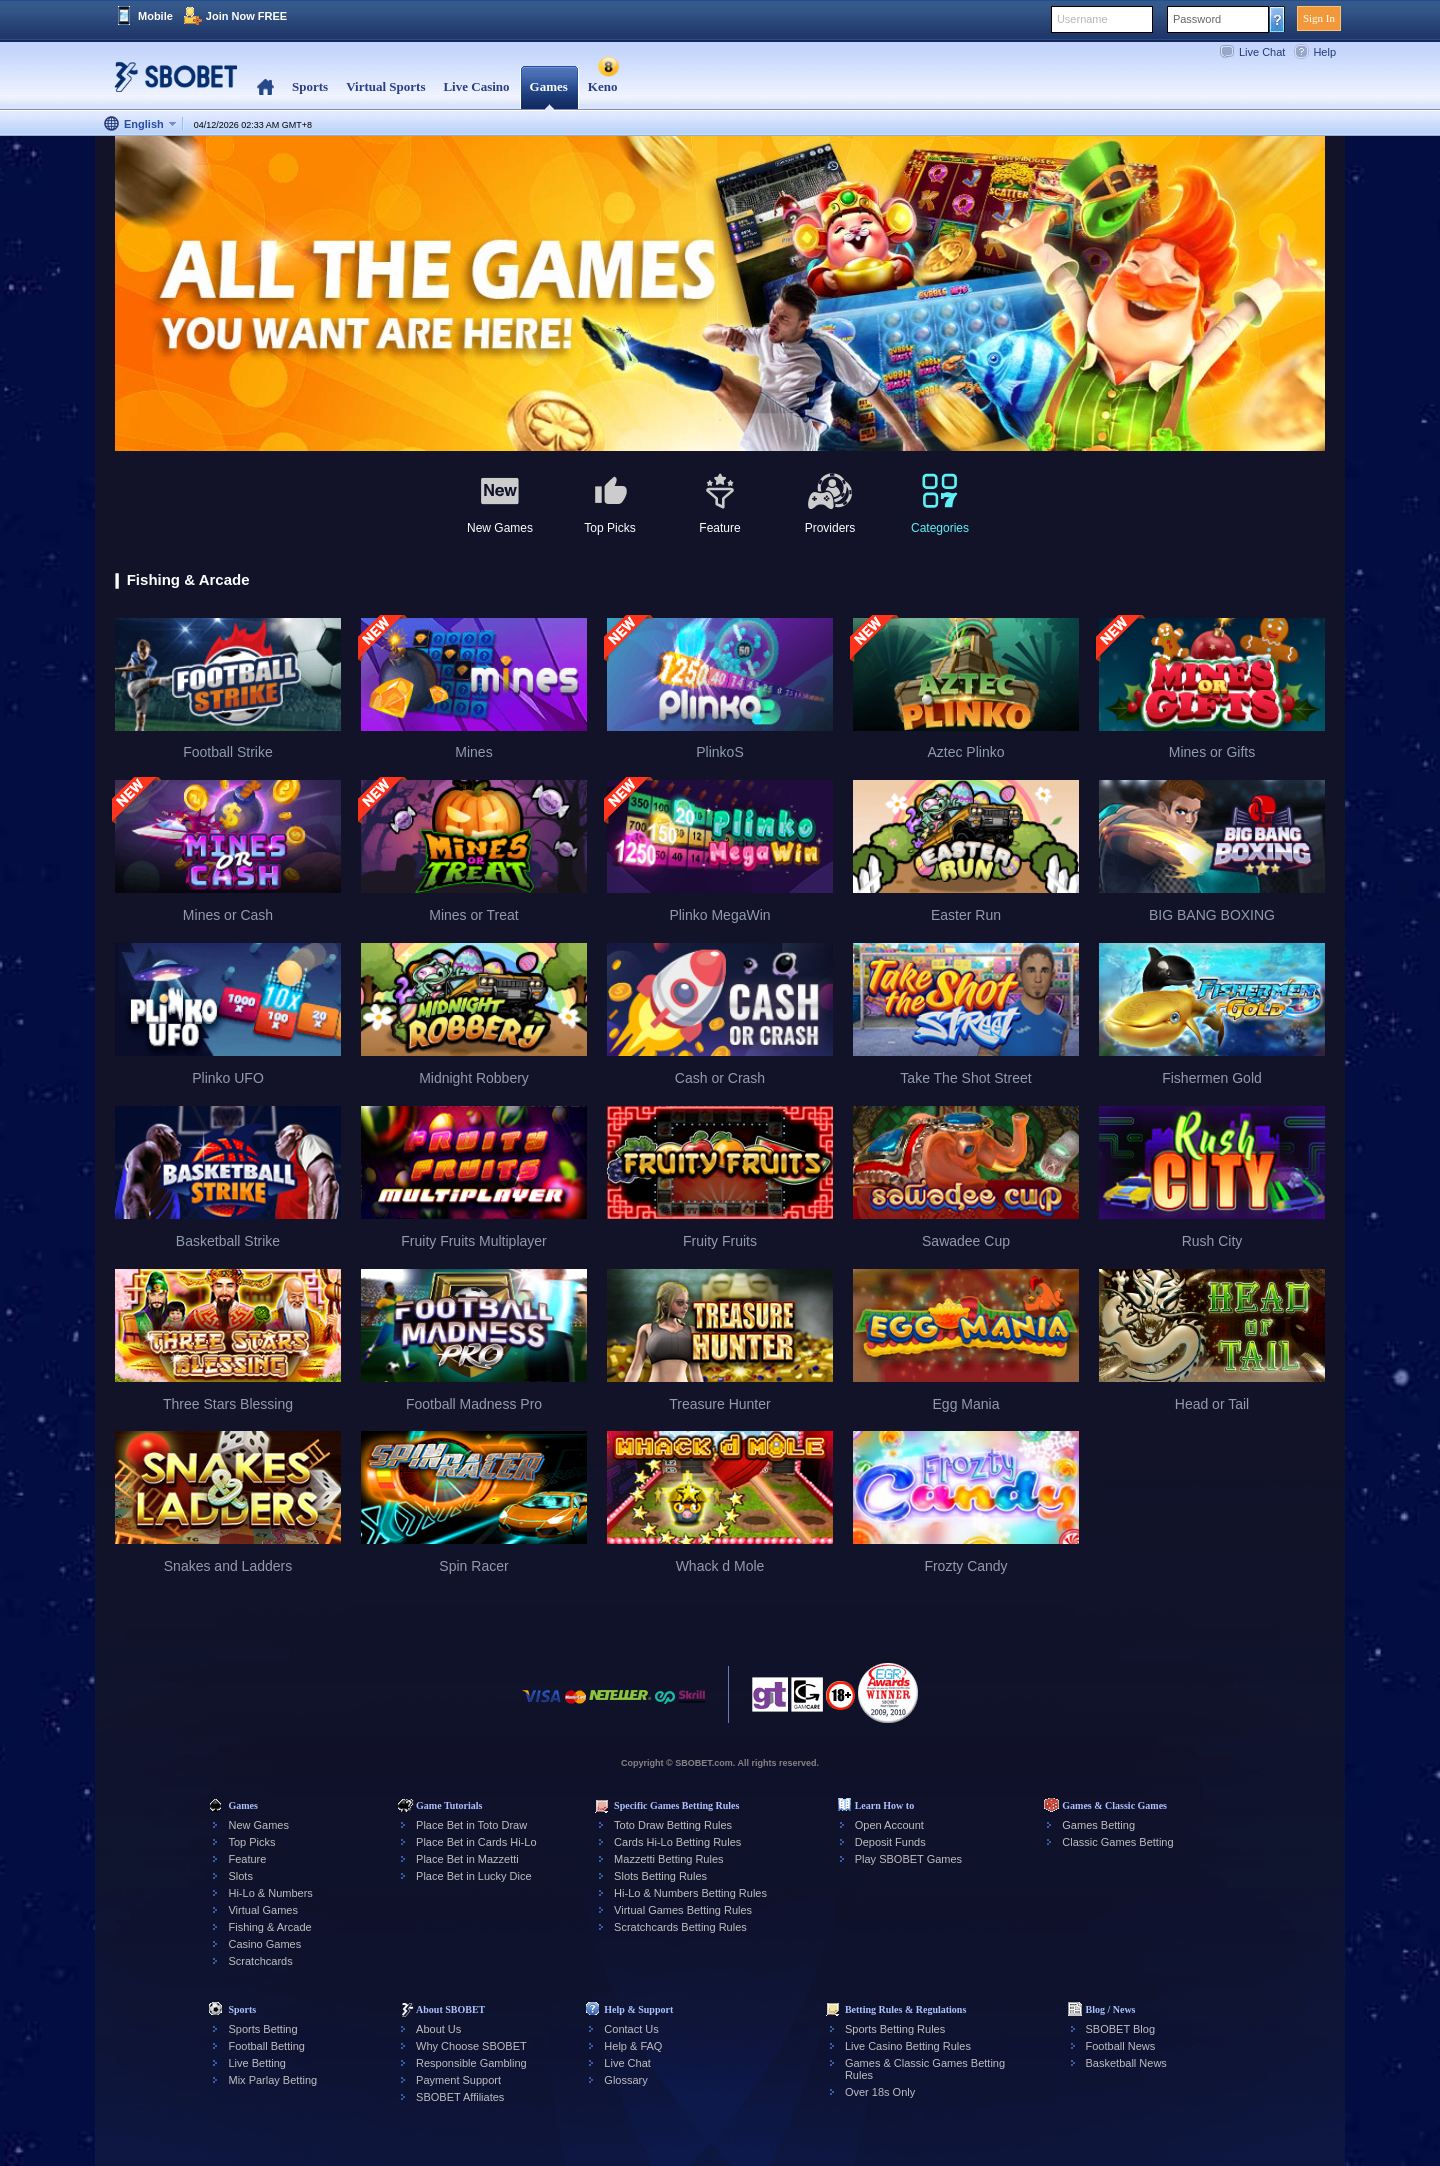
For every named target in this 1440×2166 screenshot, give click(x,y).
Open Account (889, 1825)
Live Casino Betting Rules (908, 2046)
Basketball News (1126, 2063)
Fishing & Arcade (269, 1927)
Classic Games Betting (1117, 1842)
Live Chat (1262, 52)
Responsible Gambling (471, 2063)
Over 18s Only (880, 2092)
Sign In (1319, 18)
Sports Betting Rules (895, 2029)
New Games (258, 1825)
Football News (1121, 2046)
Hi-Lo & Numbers (270, 1893)
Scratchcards (260, 1961)
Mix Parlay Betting (272, 2080)
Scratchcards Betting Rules (680, 1927)
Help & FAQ (633, 2046)
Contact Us (631, 2029)
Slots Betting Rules (660, 1876)
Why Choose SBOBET (471, 2046)
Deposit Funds (890, 1842)
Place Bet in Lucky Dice (474, 1876)
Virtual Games (263, 1910)
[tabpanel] (720, 294)
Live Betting (256, 2063)
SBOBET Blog (1121, 2029)
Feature (247, 1859)
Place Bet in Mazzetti (467, 1859)
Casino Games (264, 1944)
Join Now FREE (246, 16)
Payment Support (458, 2080)
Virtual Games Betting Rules (683, 1910)
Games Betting (1098, 1825)
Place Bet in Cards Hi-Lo (476, 1842)
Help (1324, 52)
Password (1197, 19)
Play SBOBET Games (908, 1859)
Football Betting (266, 2046)
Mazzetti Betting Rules (668, 1859)
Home (265, 87)
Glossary (625, 2080)
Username (1082, 19)
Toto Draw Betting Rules (673, 1825)
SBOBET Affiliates (460, 2097)
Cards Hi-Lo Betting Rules (677, 1842)
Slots (240, 1876)
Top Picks (251, 1842)
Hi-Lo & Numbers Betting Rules (690, 1893)
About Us (438, 2029)
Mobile (155, 16)
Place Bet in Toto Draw (471, 1825)
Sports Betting (262, 2029)
